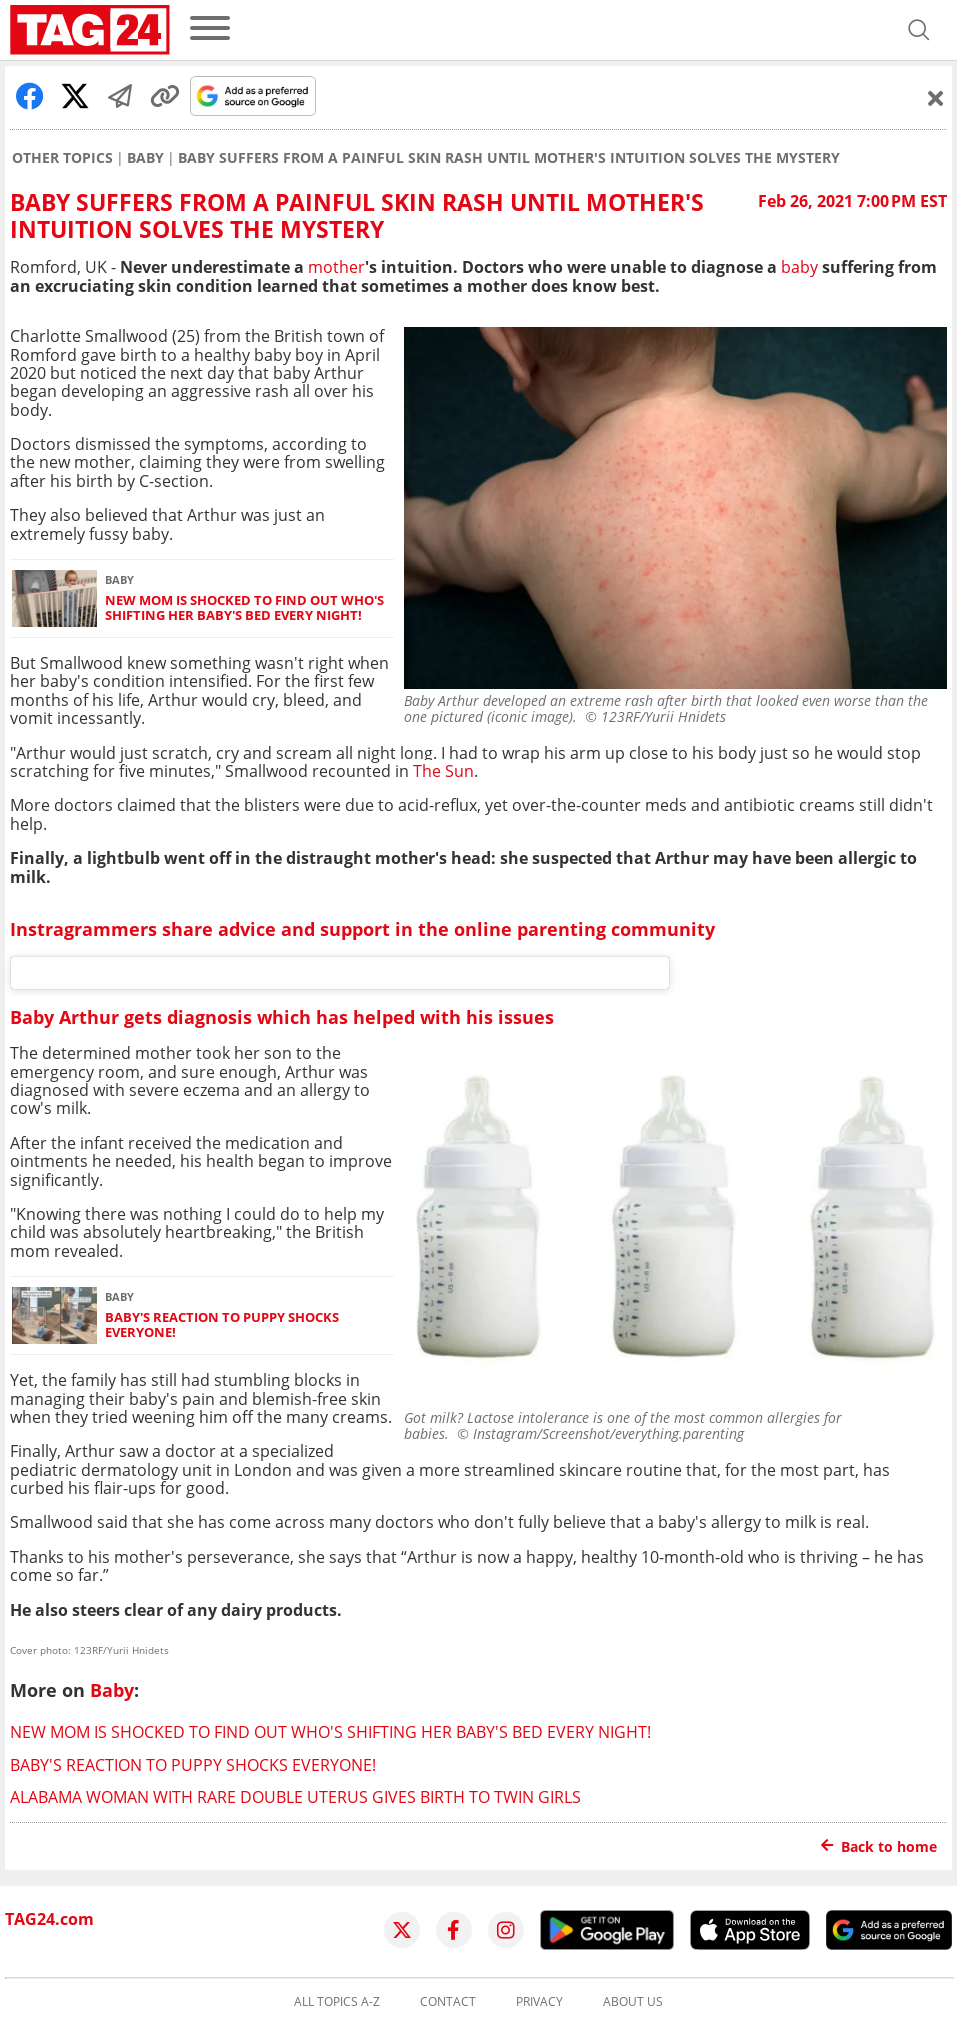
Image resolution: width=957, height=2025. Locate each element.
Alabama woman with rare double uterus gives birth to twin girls (295, 1797)
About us (633, 2002)
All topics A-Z (337, 2002)
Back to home (879, 1846)
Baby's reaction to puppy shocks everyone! (222, 1325)
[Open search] (919, 30)
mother (336, 267)
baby (799, 267)
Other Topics (62, 158)
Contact (448, 2002)
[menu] (210, 29)
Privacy (539, 2002)
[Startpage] (90, 30)
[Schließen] (936, 98)
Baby (145, 158)
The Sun (443, 771)
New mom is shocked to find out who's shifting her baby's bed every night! (244, 608)
